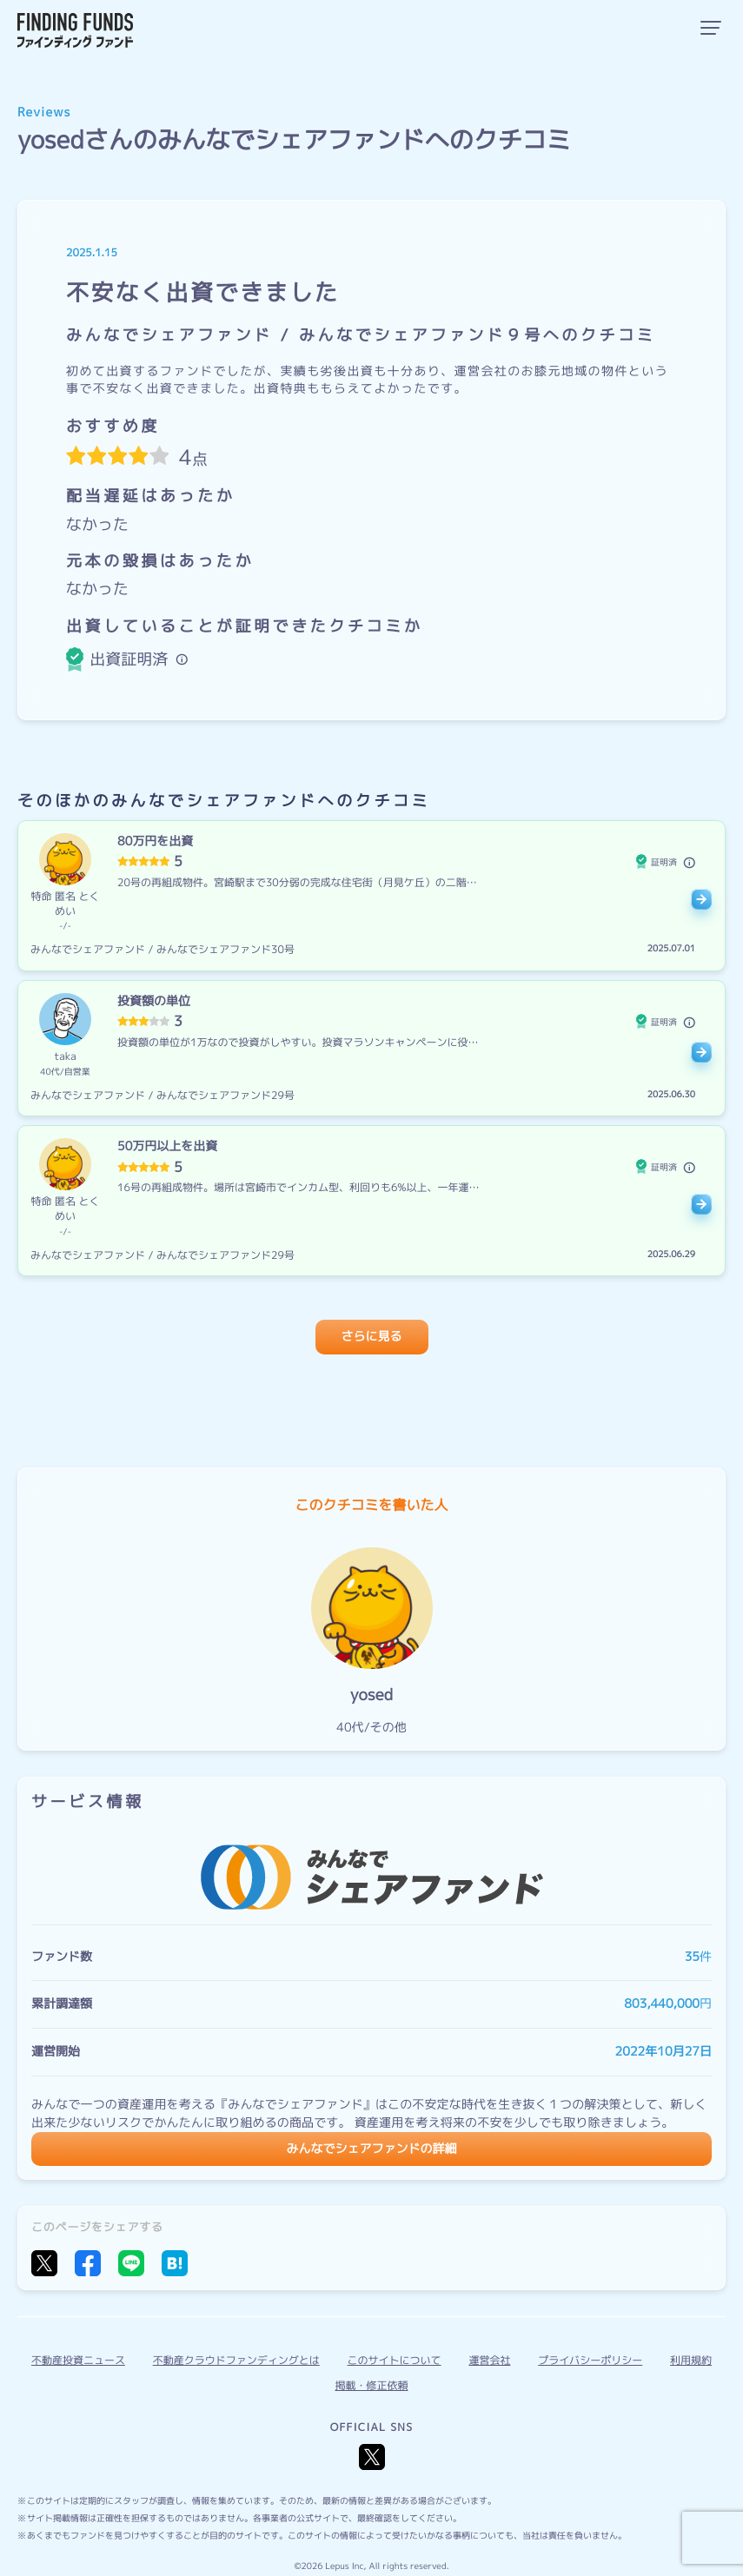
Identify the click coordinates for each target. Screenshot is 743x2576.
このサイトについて (394, 2360)
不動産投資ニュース (78, 2360)
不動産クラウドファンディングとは (236, 2360)
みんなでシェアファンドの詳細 (372, 2149)
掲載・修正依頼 (371, 2386)
